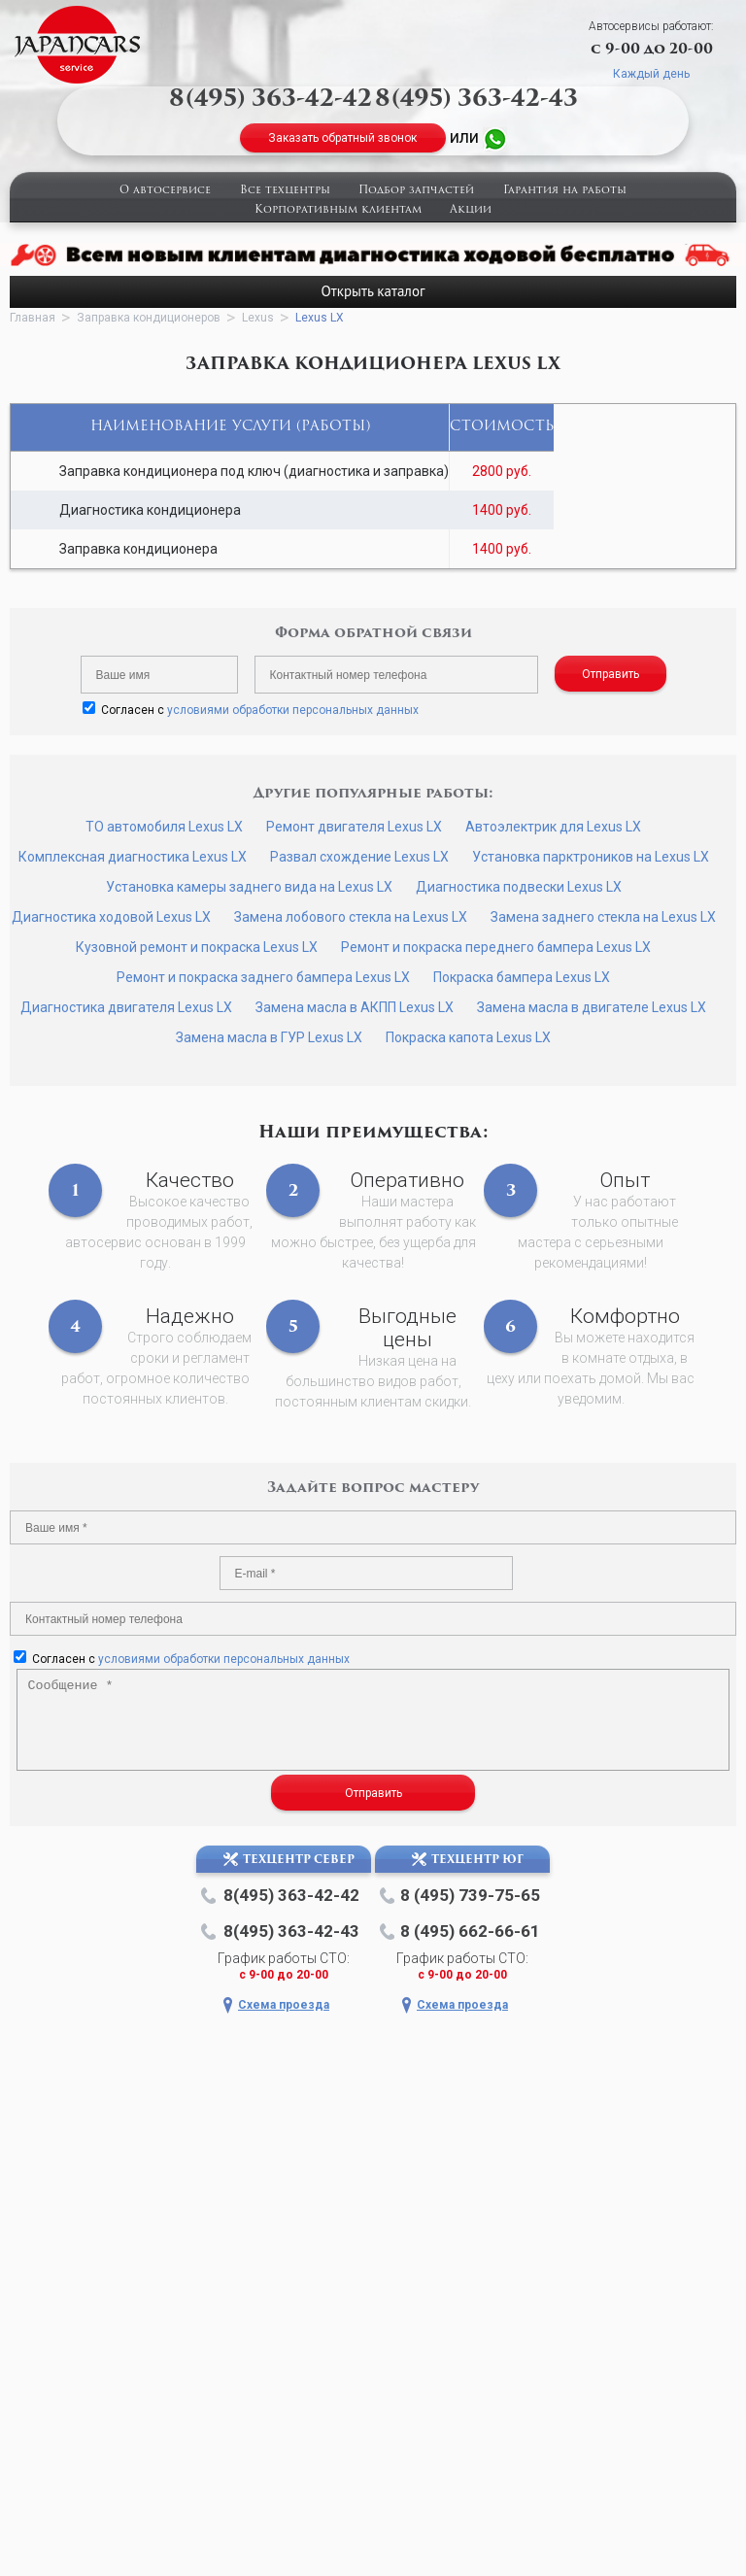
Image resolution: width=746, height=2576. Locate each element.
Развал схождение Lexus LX (359, 856)
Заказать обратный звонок (342, 138)
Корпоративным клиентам (338, 210)
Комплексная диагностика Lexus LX (132, 856)
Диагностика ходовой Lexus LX (111, 917)
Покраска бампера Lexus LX (521, 977)
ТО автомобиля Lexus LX (164, 826)
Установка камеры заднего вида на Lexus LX (249, 887)
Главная (32, 317)
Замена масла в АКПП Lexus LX (354, 1007)
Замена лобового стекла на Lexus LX (350, 917)
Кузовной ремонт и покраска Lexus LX (197, 947)
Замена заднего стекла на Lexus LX (603, 917)
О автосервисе (165, 191)
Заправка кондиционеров (148, 317)
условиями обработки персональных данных (293, 710)
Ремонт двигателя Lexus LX (354, 826)
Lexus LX (319, 317)
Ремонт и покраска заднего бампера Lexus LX (263, 977)
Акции (471, 210)
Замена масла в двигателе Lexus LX (591, 1007)
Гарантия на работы (565, 191)
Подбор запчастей (416, 191)
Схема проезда (283, 2005)
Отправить (610, 674)
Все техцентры (285, 191)
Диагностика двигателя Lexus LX (126, 1007)
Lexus (258, 317)
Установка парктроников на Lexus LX (590, 856)
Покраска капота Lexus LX (468, 1037)
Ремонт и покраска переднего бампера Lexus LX (496, 947)
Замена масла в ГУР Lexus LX (269, 1037)
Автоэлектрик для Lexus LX (553, 826)
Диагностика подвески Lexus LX (519, 887)
